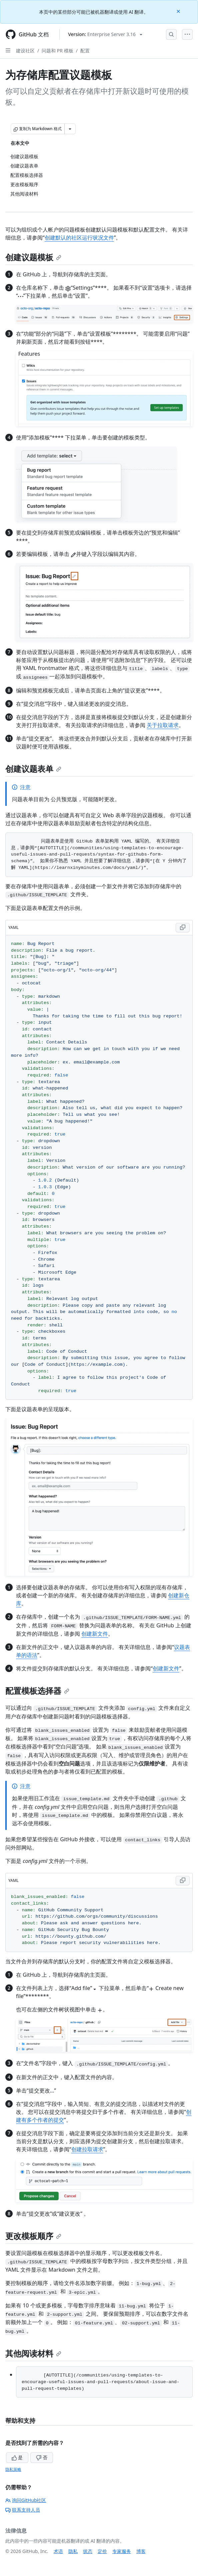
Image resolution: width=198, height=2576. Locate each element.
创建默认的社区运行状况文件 (79, 237)
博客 (141, 2551)
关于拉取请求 (163, 725)
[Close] (179, 11)
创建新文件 (94, 1633)
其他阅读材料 (33, 2353)
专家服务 (121, 2551)
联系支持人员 (22, 2510)
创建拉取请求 (87, 2149)
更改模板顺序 (33, 2235)
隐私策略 (13, 2469)
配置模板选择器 (37, 1690)
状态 (87, 2551)
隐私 (73, 2551)
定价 (102, 2551)
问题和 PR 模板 (57, 50)
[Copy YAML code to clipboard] (183, 927)
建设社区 (25, 50)
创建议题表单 (33, 768)
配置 (85, 50)
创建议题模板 (33, 257)
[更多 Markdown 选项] (70, 128)
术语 (58, 2551)
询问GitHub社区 (25, 2500)
